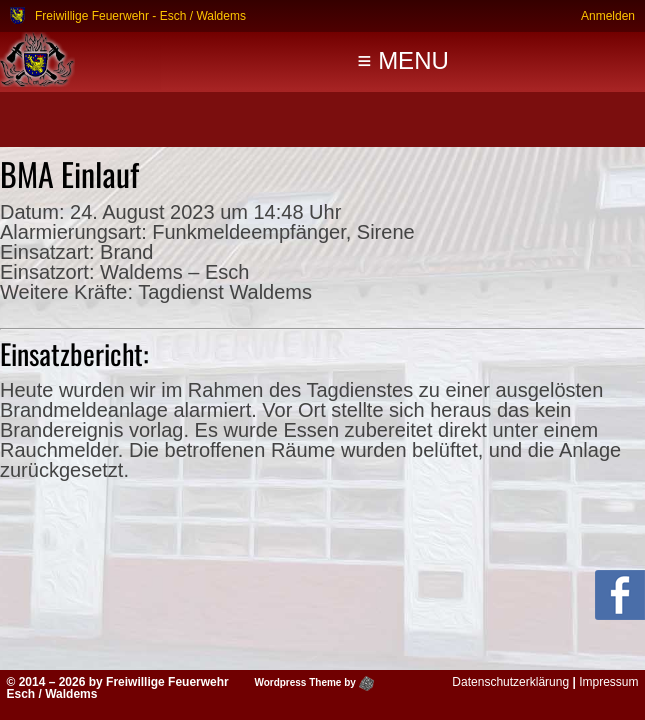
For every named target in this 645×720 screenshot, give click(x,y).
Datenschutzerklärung (510, 682)
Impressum (608, 682)
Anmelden (608, 15)
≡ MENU (402, 60)
